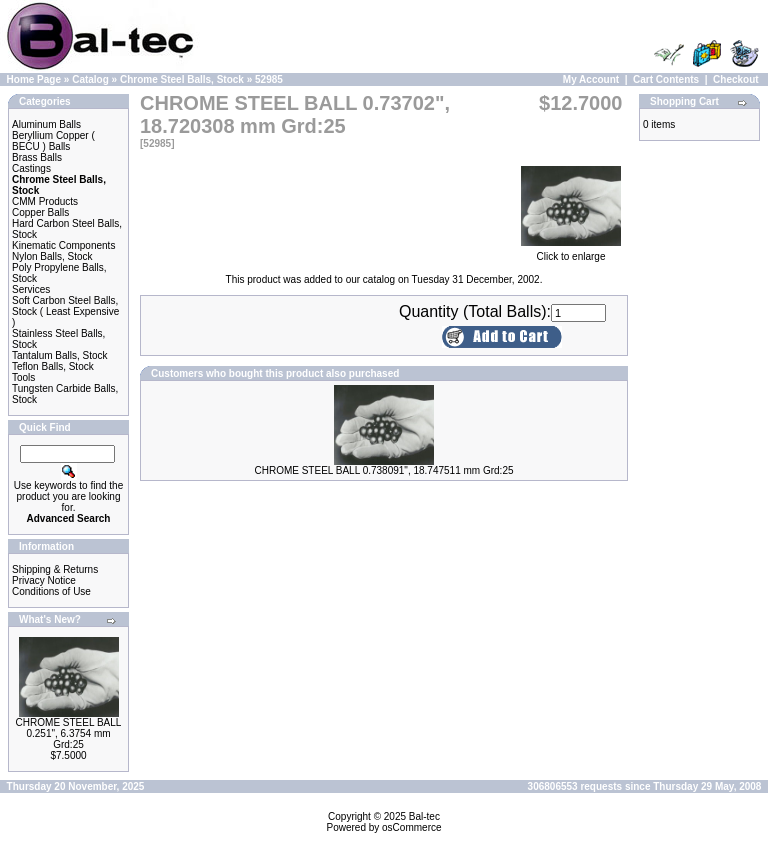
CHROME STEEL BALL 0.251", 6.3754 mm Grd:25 (69, 733)
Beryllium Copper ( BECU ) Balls (53, 141)
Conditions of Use (51, 591)
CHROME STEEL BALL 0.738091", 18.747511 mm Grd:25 (383, 470)
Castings (31, 168)
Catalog (90, 79)
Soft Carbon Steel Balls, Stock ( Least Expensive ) (65, 311)
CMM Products (45, 201)
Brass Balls (37, 157)
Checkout (736, 79)
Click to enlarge (571, 252)
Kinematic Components (63, 245)
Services (31, 289)
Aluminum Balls (46, 124)
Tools (23, 377)
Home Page (34, 79)
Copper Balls (40, 212)
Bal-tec (424, 816)
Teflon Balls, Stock (53, 366)
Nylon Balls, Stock (52, 256)
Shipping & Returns (55, 569)
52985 (269, 79)
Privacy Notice (44, 580)
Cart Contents (666, 79)
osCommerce (411, 827)
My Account (591, 79)
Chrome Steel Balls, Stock (182, 79)
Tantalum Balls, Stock (60, 355)
